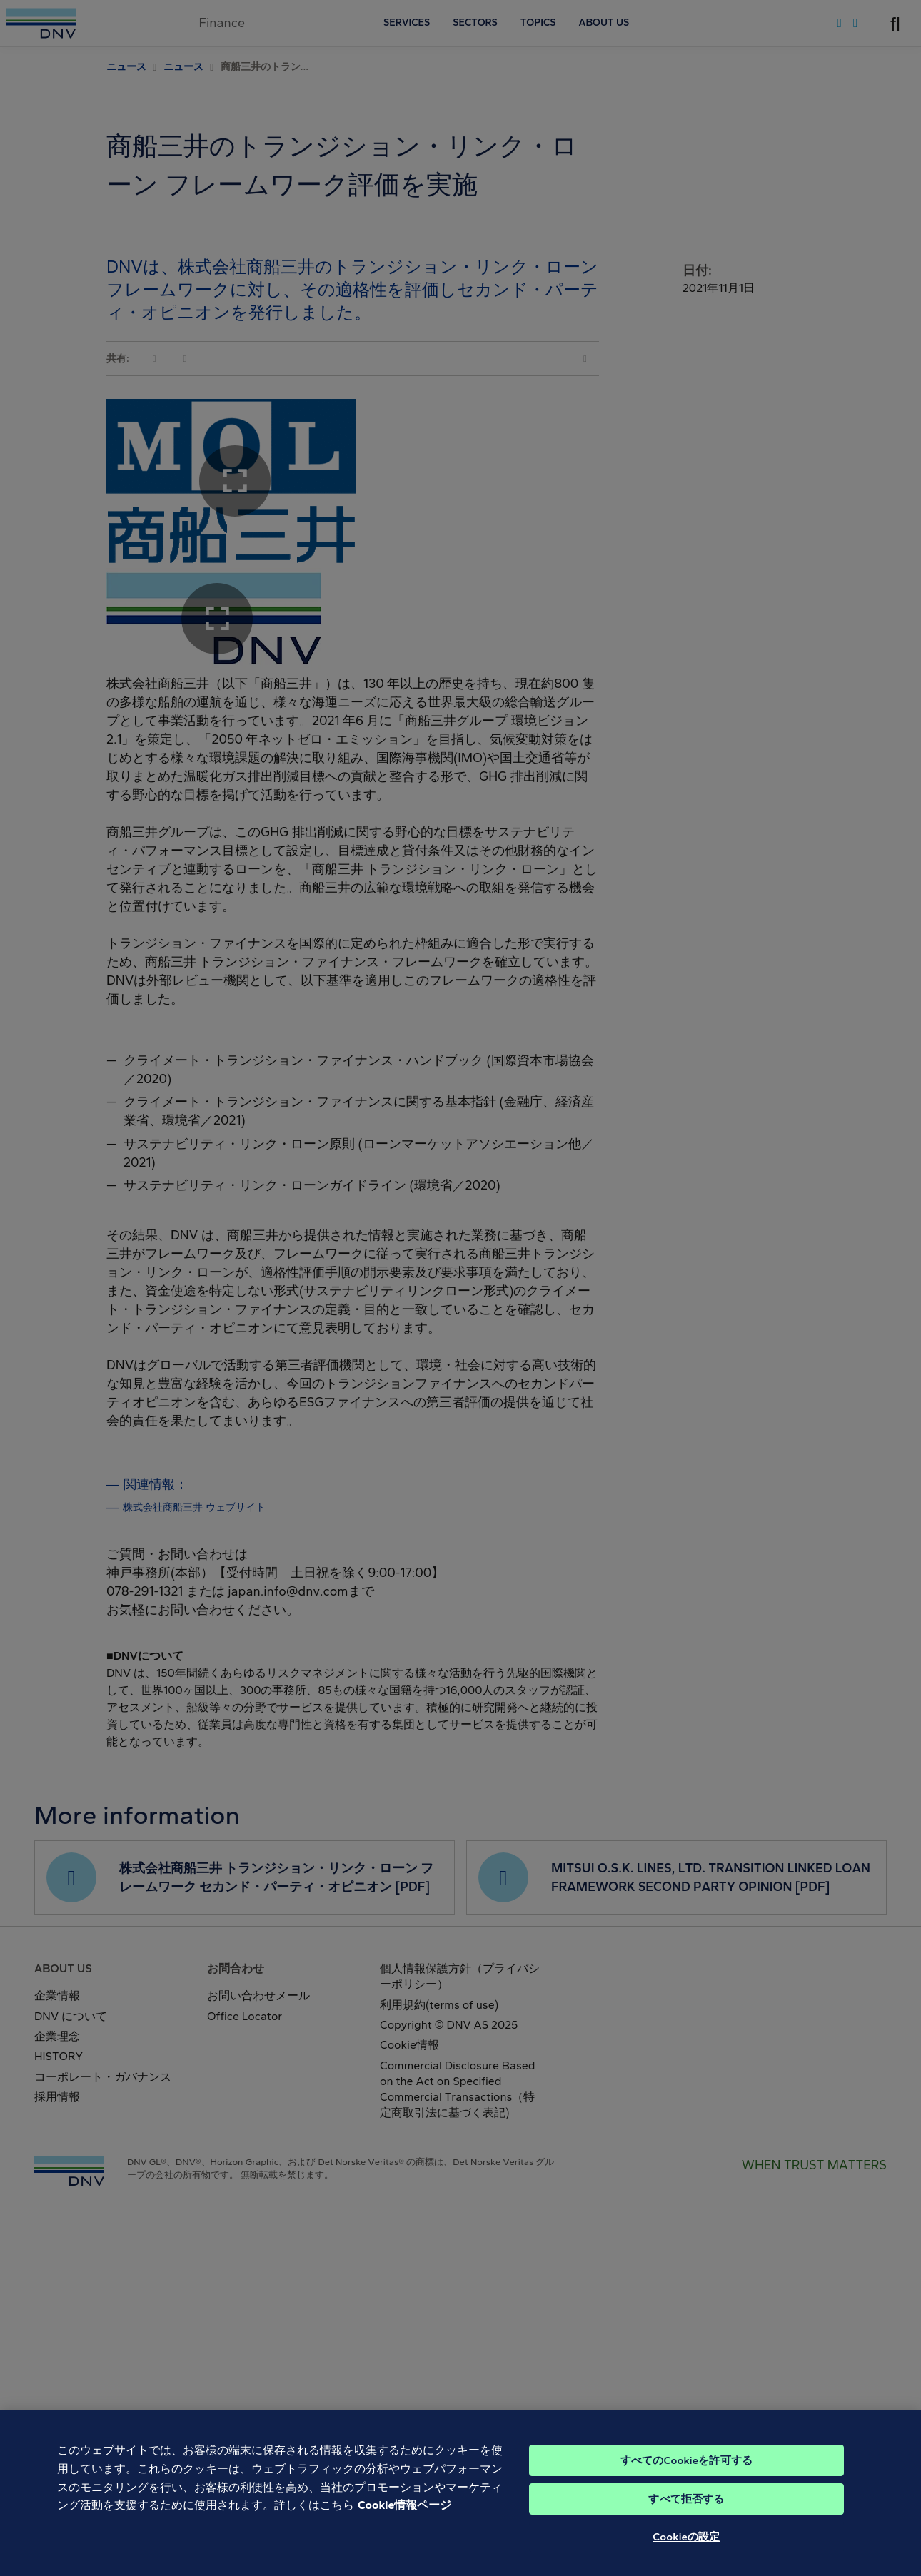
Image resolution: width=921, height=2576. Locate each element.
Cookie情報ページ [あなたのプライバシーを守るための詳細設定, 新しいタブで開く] (404, 2520)
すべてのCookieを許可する (686, 2475)
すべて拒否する (686, 2513)
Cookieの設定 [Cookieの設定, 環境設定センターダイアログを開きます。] (686, 2551)
